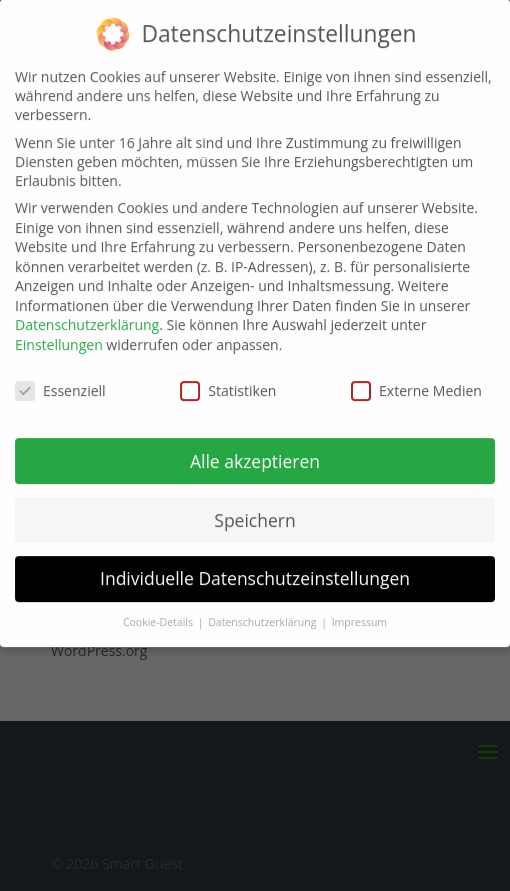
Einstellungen (59, 334)
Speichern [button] (254, 510)
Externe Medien (416, 380)
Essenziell (60, 380)
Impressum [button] (359, 613)
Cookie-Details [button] (159, 613)
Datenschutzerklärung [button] (263, 613)
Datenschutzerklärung (87, 315)
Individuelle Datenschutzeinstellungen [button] (255, 569)
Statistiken (228, 380)
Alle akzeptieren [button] (255, 451)
